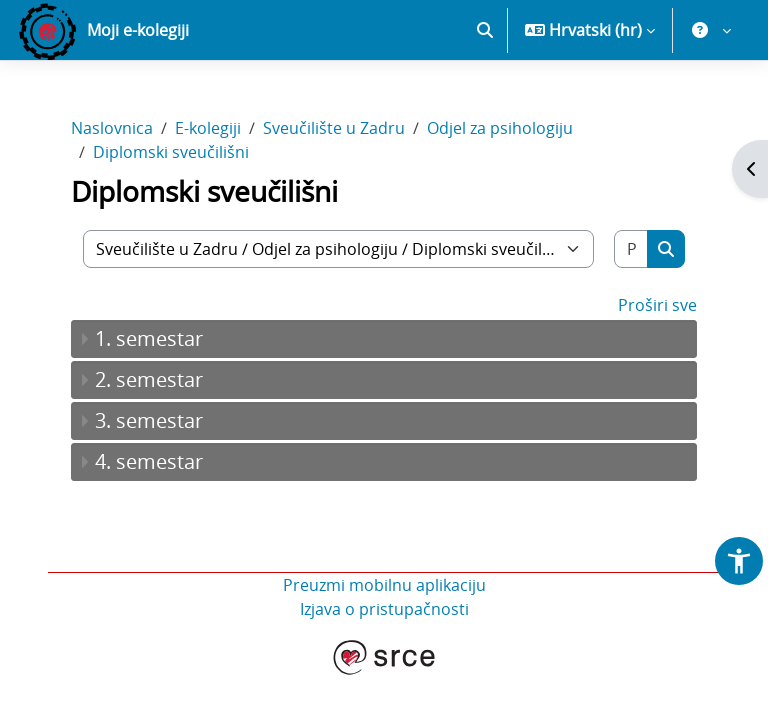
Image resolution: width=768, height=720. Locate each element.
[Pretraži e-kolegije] (631, 249)
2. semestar (149, 379)
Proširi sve (657, 305)
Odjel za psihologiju (500, 128)
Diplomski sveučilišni (171, 152)
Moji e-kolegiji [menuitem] (138, 30)
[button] (485, 30)
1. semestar (149, 338)
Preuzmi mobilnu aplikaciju (384, 585)
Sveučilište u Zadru (334, 128)
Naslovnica (112, 128)
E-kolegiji (208, 128)
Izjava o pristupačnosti (384, 609)
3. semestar (149, 420)
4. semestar (149, 461)
